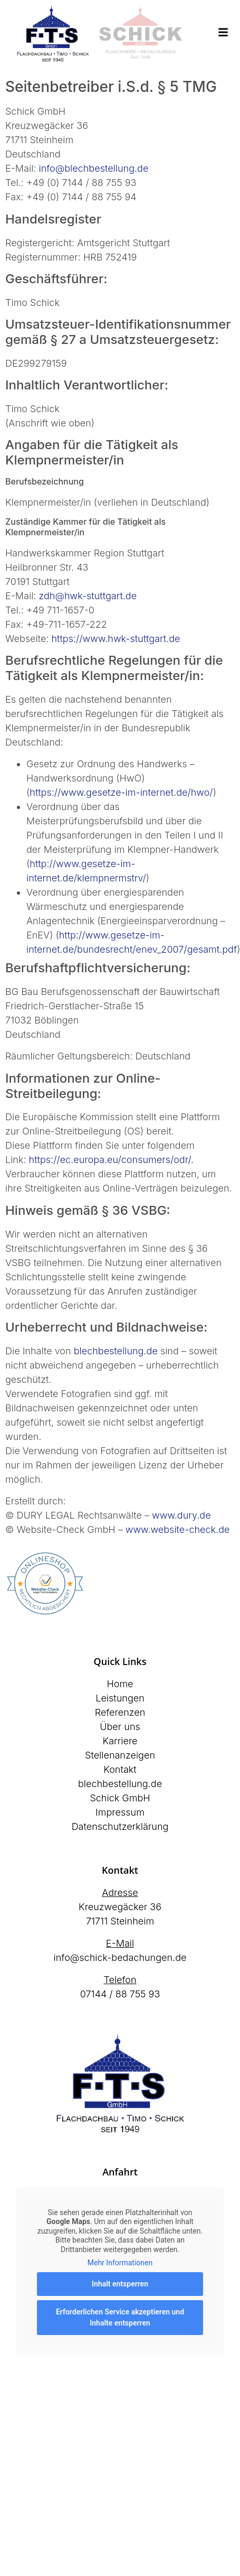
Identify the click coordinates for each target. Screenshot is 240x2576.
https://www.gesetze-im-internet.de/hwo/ (121, 792)
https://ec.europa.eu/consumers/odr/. (111, 1159)
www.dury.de (181, 1515)
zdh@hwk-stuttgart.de (88, 595)
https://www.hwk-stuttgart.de (115, 638)
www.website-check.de (178, 1529)
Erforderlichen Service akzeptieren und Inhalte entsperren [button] (120, 2317)
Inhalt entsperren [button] (120, 2284)
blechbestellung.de (116, 1350)
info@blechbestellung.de (94, 168)
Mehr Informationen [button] (120, 2262)
